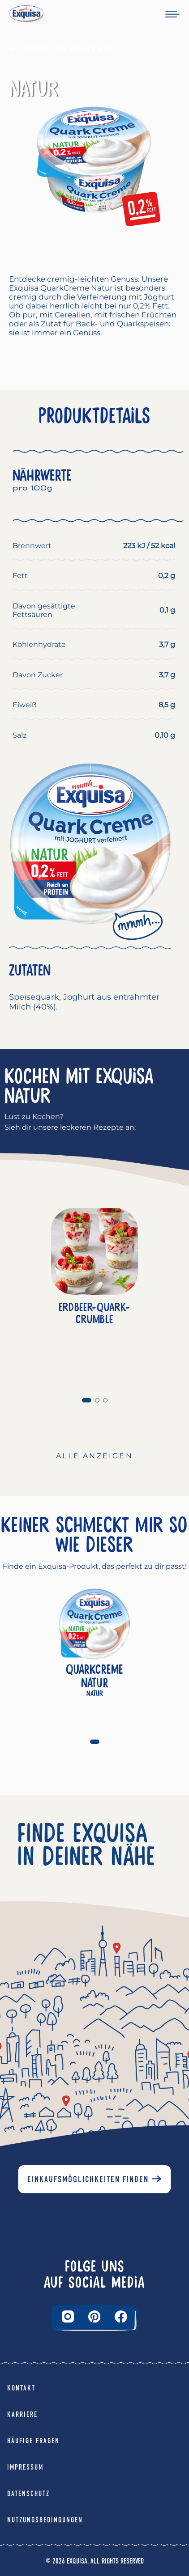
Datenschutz (28, 2493)
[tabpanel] (94, 1302)
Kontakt (21, 2388)
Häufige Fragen (33, 2441)
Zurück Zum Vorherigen (68, 49)
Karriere (22, 2414)
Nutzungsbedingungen (45, 2520)
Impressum (25, 2467)
